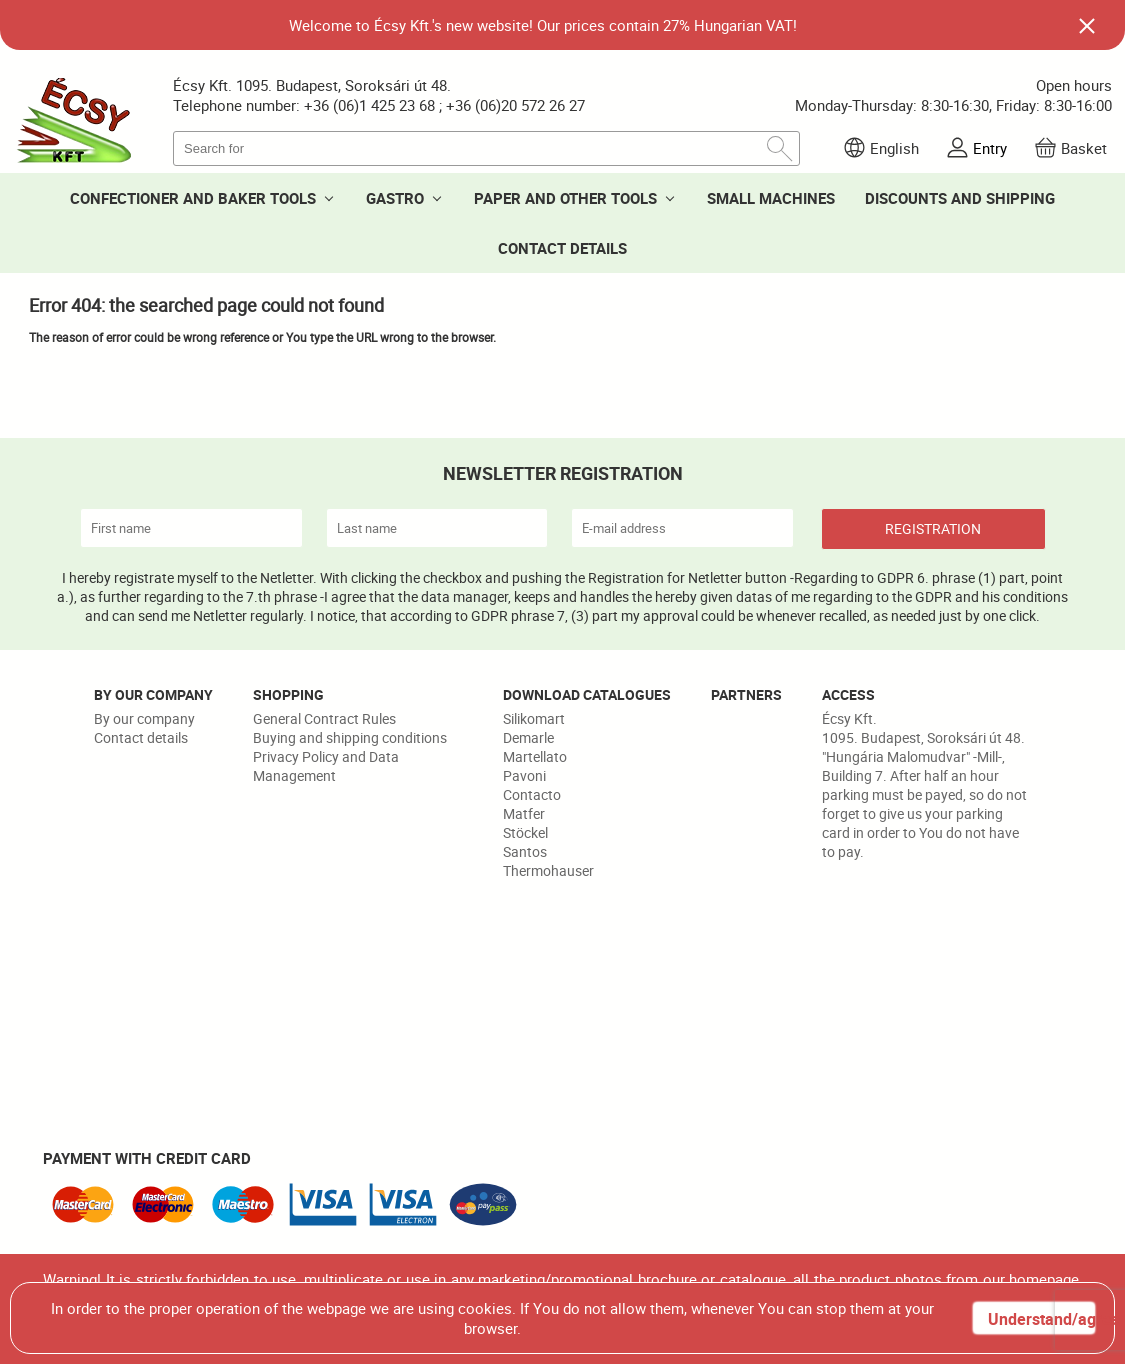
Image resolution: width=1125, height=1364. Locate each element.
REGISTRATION (933, 528)
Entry (990, 148)
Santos (525, 851)
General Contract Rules (324, 718)
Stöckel (525, 832)
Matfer (524, 813)
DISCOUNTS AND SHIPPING (960, 198)
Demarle (528, 737)
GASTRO (395, 198)
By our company (144, 718)
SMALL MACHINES (771, 198)
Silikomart (534, 718)
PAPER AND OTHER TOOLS (565, 198)
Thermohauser (548, 870)
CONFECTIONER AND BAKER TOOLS (193, 198)
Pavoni (524, 775)
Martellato (535, 756)
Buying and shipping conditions (350, 737)
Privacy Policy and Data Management (326, 766)
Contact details (141, 737)
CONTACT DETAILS (562, 248)
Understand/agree (1041, 1319)
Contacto (532, 794)
